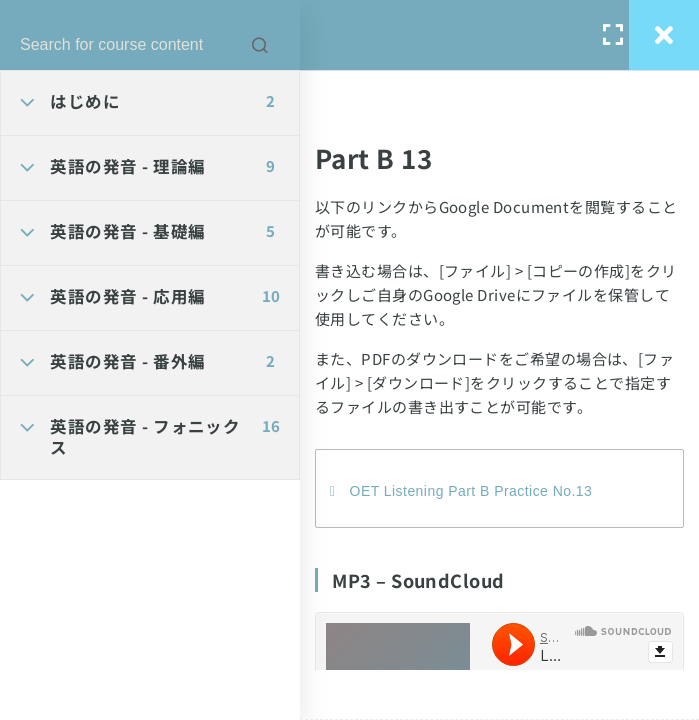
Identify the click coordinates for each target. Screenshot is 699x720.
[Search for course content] (260, 45)
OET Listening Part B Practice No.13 (471, 491)
